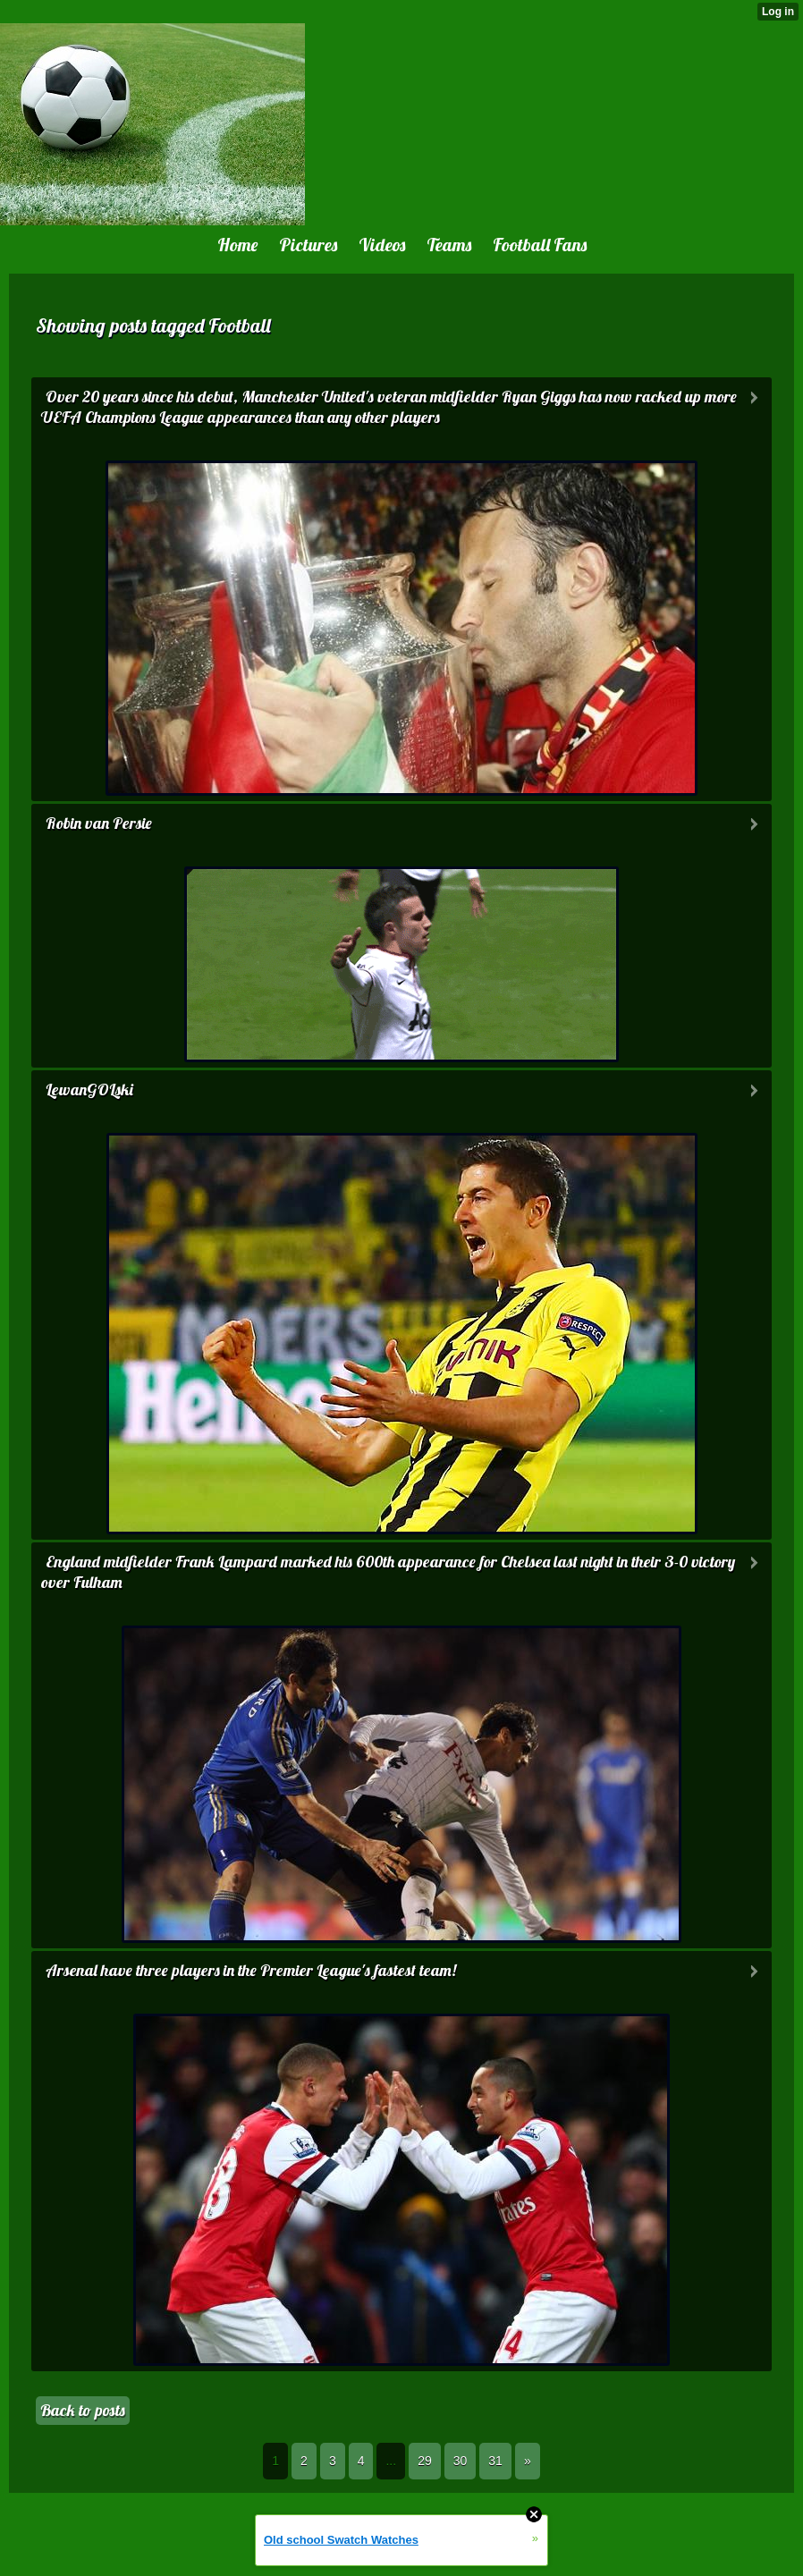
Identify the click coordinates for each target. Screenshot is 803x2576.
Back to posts (82, 2410)
